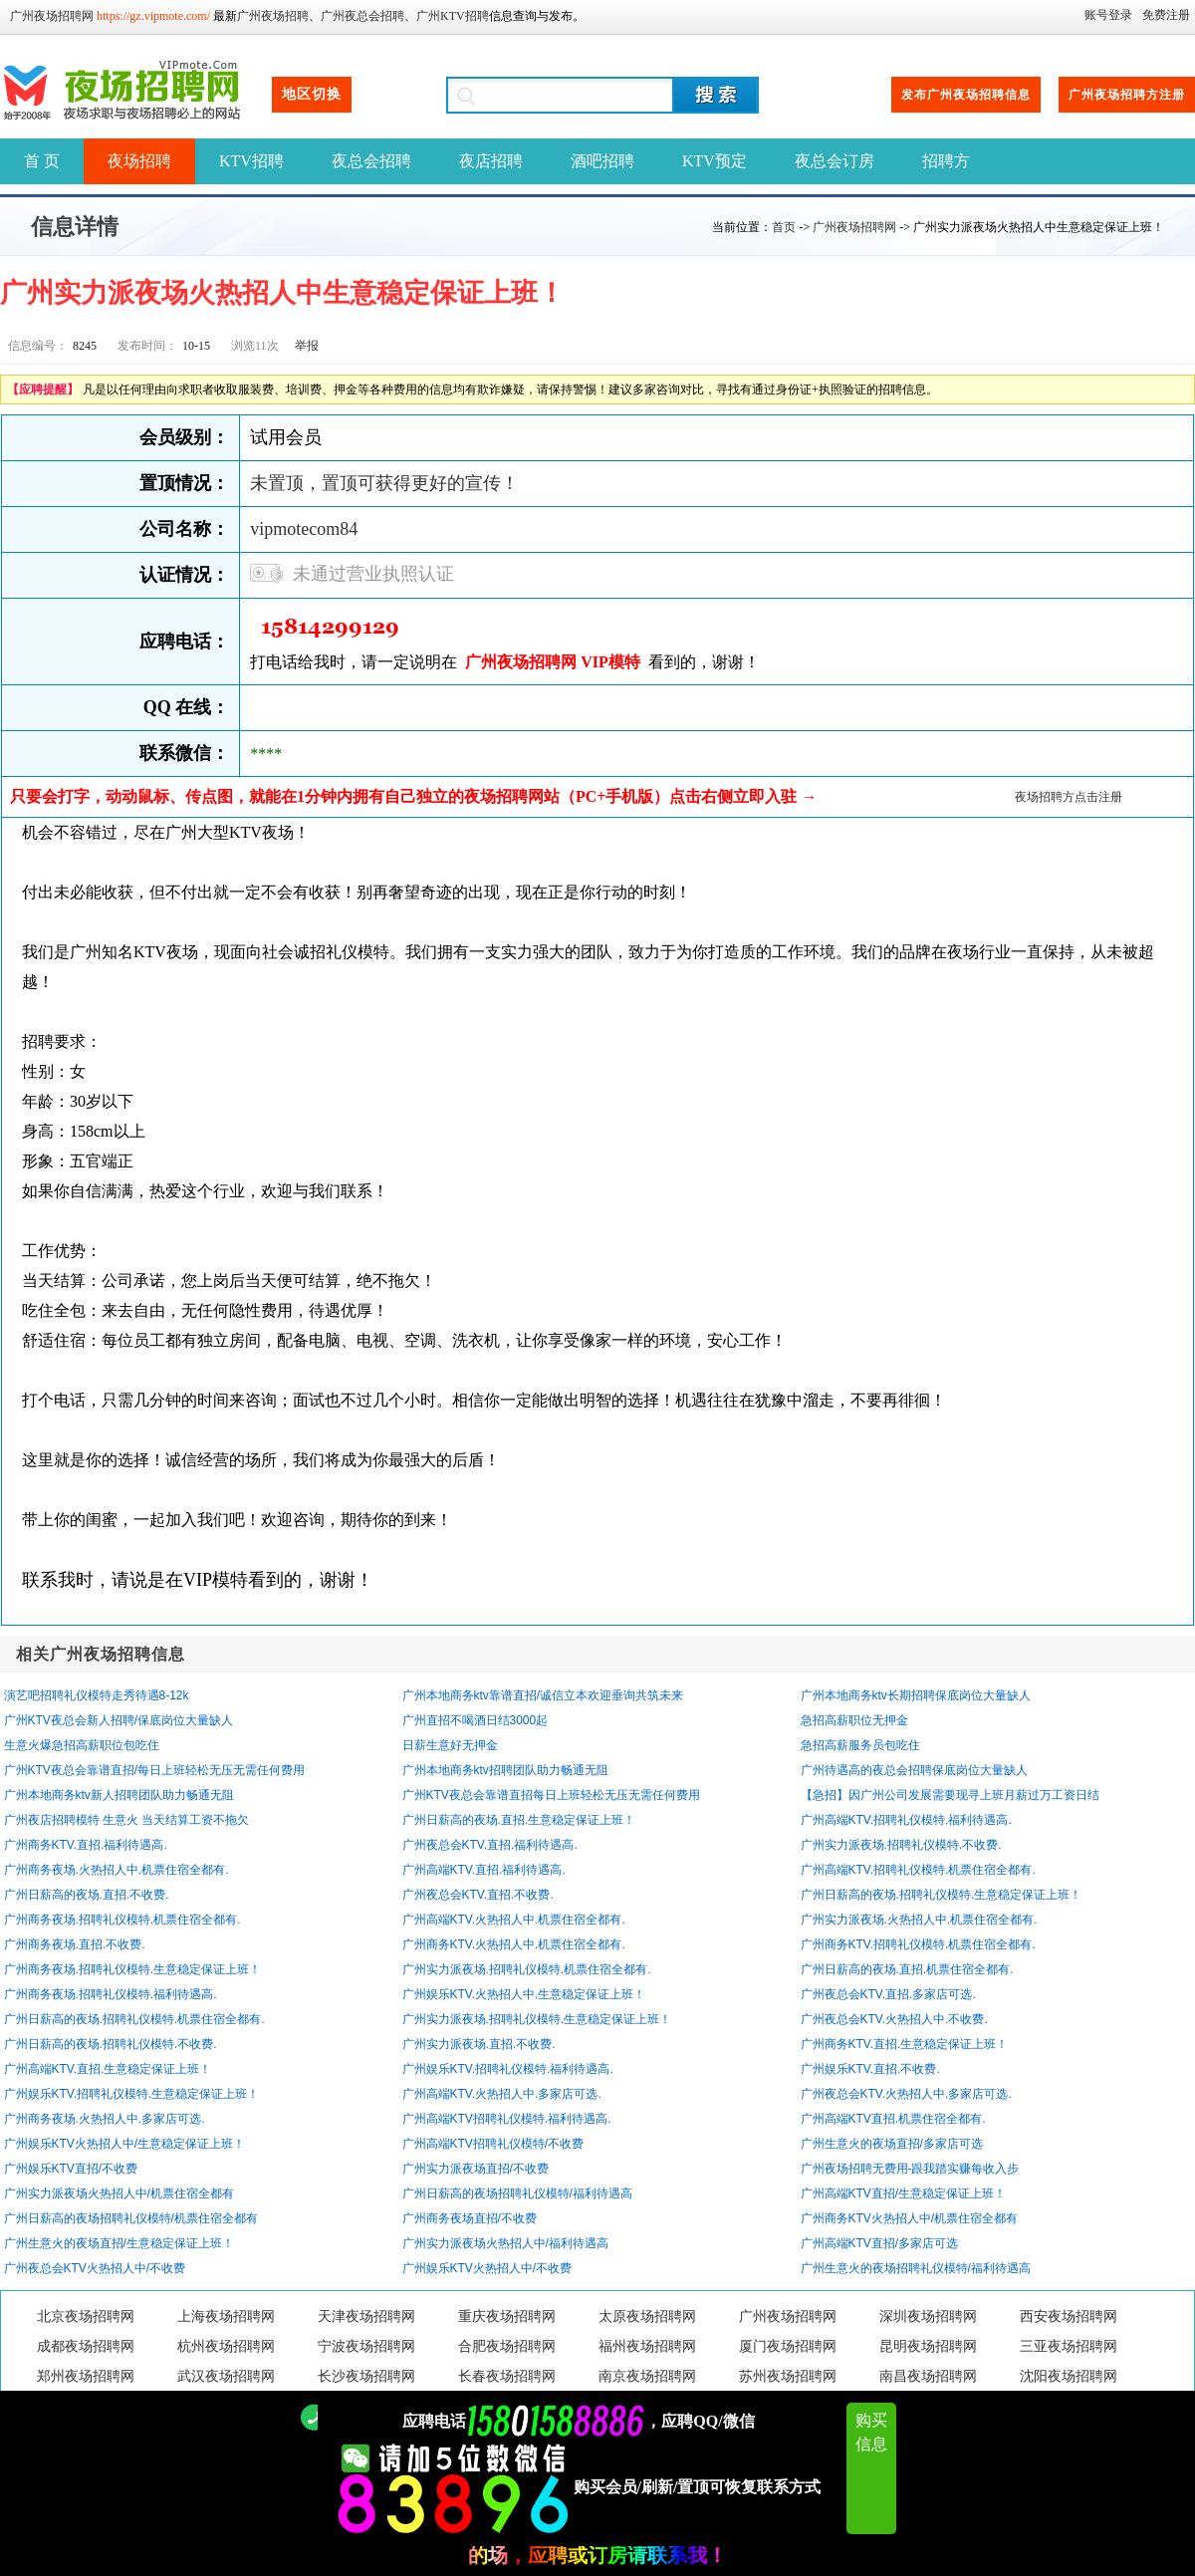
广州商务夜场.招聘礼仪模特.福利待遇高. (110, 1994)
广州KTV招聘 (452, 16)
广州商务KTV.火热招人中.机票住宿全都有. (513, 1944)
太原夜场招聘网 (647, 2316)
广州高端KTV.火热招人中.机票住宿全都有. (513, 1920)
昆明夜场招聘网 (928, 2346)
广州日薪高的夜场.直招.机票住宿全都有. (907, 1969)
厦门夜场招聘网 (787, 2346)
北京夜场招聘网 (85, 2316)
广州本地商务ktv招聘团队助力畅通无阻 (505, 1770)
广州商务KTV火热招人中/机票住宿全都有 (910, 2218)
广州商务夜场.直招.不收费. (74, 1944)
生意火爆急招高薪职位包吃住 (81, 1745)
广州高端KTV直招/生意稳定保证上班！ (904, 2193)
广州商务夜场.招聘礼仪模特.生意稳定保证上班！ (133, 1969)
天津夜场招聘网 (366, 2316)
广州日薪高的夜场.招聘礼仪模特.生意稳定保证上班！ (941, 1895)
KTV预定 (714, 160)
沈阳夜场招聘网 (1068, 2376)
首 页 (42, 160)
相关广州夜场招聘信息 (100, 1654)
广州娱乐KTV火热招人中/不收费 (487, 2268)
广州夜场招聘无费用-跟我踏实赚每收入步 (910, 2169)
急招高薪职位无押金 (854, 1720)
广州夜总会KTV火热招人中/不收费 (95, 2268)
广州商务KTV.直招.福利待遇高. (85, 1845)
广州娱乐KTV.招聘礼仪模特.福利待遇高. (507, 2069)
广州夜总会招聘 (362, 16)
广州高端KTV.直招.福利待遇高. (484, 1870)
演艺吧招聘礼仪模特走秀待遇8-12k (96, 1695)
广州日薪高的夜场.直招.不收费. (86, 1895)
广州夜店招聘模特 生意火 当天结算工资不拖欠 (127, 1820)
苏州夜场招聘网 (787, 2376)
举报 (307, 346)
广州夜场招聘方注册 (1127, 95)
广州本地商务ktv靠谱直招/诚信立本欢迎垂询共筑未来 (543, 1695)
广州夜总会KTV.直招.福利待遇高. (490, 1845)
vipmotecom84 (304, 529)
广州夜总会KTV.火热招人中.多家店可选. (906, 2094)
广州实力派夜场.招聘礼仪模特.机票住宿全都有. (526, 1969)
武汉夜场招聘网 (226, 2376)
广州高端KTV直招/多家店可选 (880, 2243)
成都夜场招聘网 (85, 2346)
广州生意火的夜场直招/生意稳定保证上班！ (119, 2243)
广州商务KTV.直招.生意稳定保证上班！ (905, 2044)
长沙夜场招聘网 (366, 2376)
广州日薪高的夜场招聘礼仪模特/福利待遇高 (517, 2193)
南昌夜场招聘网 (928, 2376)
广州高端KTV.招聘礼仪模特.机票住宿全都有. (918, 1870)
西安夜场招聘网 (1068, 2316)
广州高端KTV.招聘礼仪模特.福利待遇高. (906, 1820)
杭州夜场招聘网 (226, 2346)
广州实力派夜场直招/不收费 (475, 2169)
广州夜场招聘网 (52, 16)
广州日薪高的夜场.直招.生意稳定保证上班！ (519, 1820)
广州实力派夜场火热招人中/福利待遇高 (505, 2243)
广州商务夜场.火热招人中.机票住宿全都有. (116, 1870)
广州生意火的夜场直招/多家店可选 (892, 2144)
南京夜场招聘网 (647, 2376)
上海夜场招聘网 (226, 2316)
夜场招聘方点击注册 (1068, 797)
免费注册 (1166, 15)
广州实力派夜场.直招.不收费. (479, 2044)
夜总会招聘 (371, 160)
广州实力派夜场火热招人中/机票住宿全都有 (119, 2193)
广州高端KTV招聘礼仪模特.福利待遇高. (506, 2119)
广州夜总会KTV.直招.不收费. (478, 1895)
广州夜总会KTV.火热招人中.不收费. (894, 2019)
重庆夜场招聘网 (507, 2316)
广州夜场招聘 (273, 16)
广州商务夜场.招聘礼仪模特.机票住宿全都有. (122, 1920)
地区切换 (312, 94)
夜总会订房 (834, 160)
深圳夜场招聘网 (928, 2316)
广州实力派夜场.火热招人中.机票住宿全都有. (919, 1920)
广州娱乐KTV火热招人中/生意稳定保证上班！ (125, 2144)
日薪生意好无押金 (450, 1745)
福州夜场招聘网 (647, 2346)
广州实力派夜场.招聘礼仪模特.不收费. (901, 1845)
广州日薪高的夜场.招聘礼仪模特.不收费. (110, 2044)
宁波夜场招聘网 (366, 2346)
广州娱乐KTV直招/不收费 (71, 2169)
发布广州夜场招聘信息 (966, 95)
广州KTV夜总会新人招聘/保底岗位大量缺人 (119, 1720)
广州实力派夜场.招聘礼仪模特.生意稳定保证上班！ (537, 2019)
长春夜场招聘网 (507, 2376)
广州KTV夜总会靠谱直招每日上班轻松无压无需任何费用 (551, 1795)
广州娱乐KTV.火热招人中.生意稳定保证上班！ (524, 1994)
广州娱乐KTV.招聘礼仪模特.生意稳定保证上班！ (132, 2094)
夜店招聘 (491, 160)
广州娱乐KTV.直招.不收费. (870, 2069)
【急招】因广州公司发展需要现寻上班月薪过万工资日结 (950, 1795)
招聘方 (946, 160)
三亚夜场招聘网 (1068, 2346)
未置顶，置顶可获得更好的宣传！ (384, 483)
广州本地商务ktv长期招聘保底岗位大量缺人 (916, 1695)
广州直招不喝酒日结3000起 (475, 1720)
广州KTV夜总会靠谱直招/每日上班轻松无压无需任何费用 (155, 1770)
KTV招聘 (251, 160)
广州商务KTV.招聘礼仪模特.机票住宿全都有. (918, 1944)
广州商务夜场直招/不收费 (469, 2218)
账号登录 (1108, 15)
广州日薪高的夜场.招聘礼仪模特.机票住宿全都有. (134, 2019)
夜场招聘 (139, 160)
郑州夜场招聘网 (85, 2376)
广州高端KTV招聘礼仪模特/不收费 (493, 2144)
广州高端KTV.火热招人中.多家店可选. (501, 2094)
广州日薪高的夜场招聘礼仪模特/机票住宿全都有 (131, 2218)
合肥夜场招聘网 (507, 2346)
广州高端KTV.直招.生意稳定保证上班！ (108, 2069)
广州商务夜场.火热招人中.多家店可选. (104, 2119)
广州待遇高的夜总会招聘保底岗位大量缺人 (914, 1770)
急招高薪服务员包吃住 (860, 1745)
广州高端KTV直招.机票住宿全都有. (893, 2119)
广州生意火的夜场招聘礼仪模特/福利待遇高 (916, 2268)
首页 (784, 227)
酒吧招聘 (602, 160)
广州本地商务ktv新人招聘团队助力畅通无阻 (119, 1795)
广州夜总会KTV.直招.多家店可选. (888, 1994)
